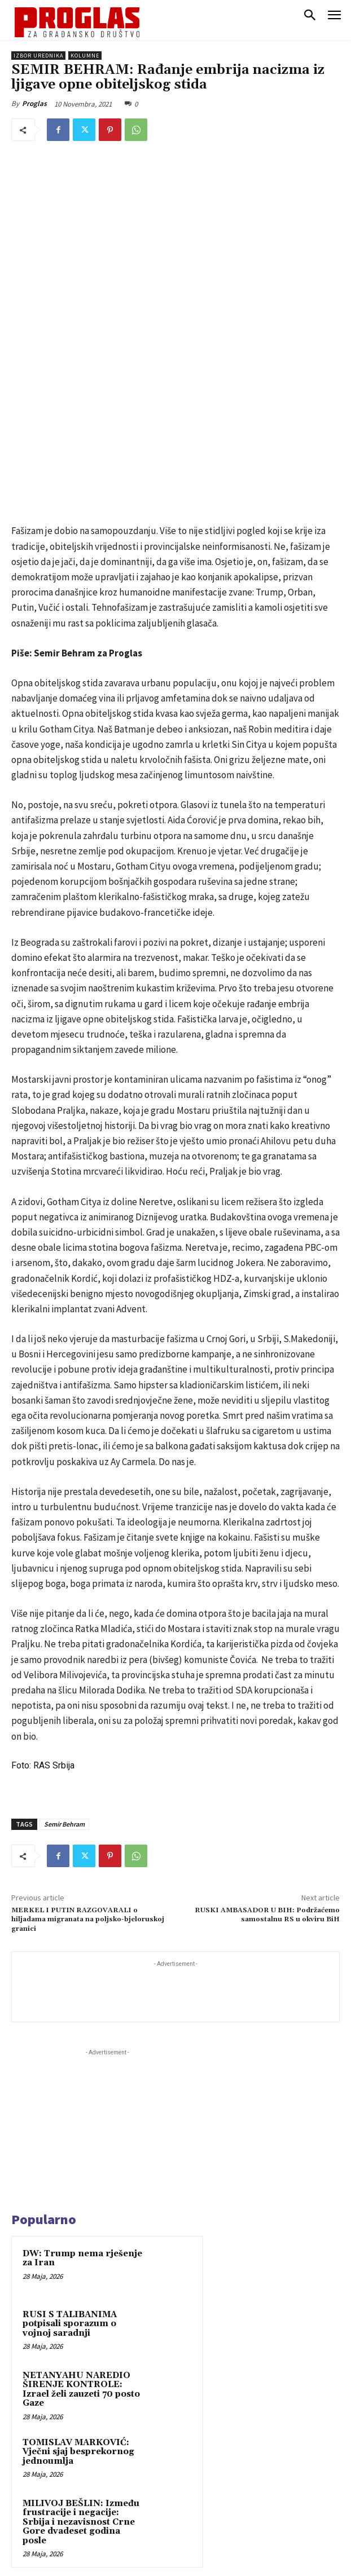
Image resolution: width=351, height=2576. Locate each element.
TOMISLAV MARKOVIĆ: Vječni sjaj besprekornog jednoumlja (78, 2284)
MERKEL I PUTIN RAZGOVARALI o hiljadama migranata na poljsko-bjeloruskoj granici (87, 1751)
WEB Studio (214, 2569)
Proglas (34, 103)
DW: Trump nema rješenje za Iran (82, 2090)
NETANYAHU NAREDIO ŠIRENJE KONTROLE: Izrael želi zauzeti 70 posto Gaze (81, 2221)
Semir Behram (64, 1656)
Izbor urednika (38, 55)
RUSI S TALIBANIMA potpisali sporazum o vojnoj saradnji (70, 2156)
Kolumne (85, 55)
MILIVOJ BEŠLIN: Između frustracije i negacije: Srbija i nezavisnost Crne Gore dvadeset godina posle (81, 2354)
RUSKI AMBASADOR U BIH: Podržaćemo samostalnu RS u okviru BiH (267, 1746)
